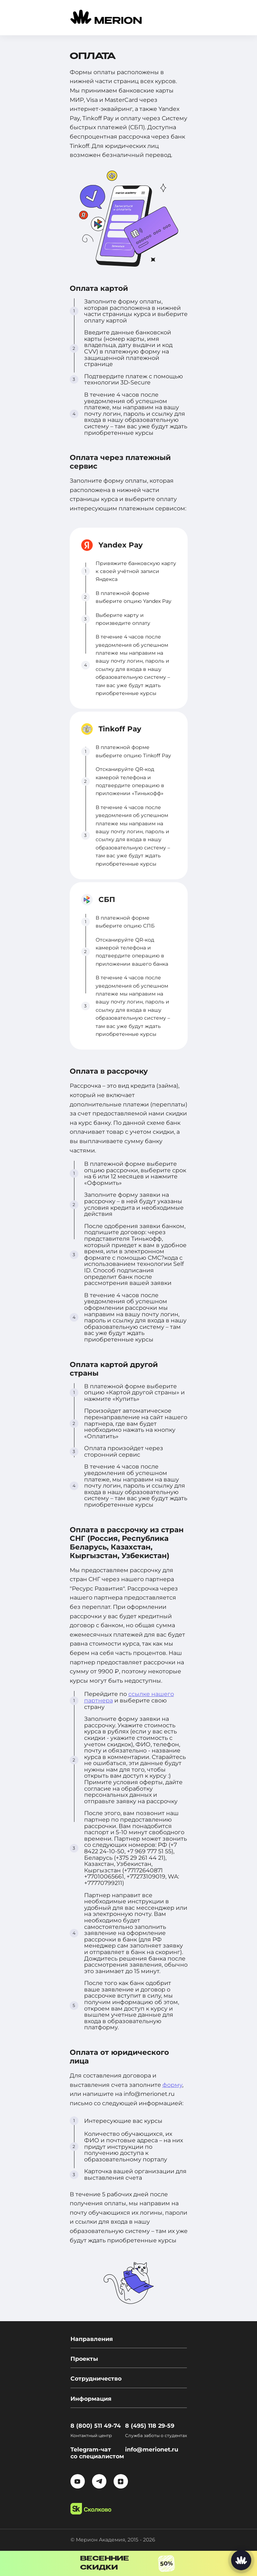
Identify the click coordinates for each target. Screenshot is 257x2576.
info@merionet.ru (151, 2449)
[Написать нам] (241, 2560)
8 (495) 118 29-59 (149, 2425)
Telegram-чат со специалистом (97, 2453)
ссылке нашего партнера (129, 1697)
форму (172, 2084)
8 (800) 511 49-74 (95, 2425)
